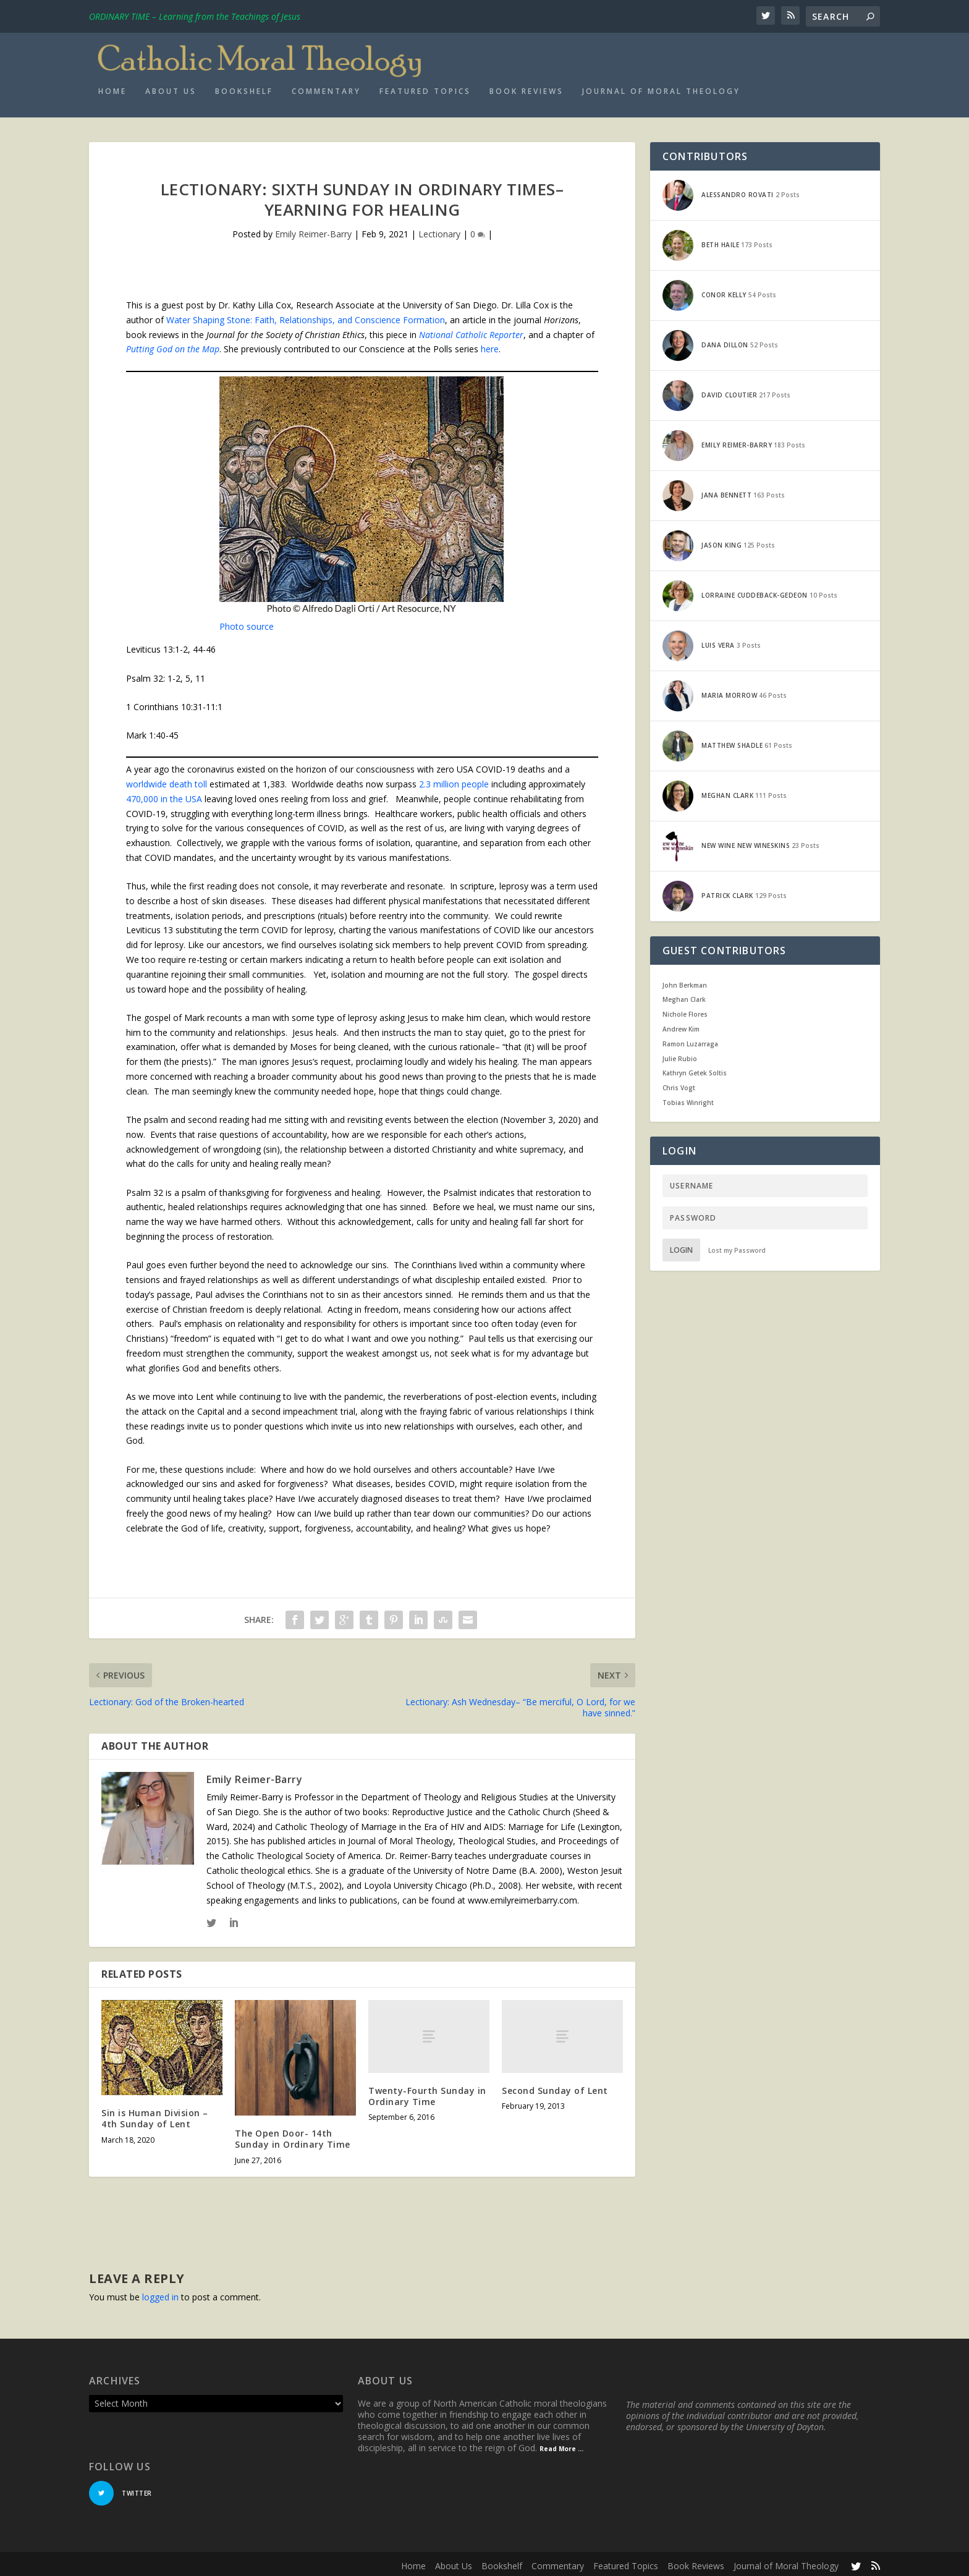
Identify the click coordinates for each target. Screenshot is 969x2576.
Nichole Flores (685, 1010)
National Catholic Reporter (471, 330)
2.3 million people (454, 780)
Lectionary (439, 230)
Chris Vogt (678, 1084)
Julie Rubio (679, 1054)
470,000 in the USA (164, 794)
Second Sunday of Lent (555, 2086)
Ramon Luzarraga (690, 1039)
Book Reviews (526, 87)
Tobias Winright (688, 1098)
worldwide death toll (167, 780)
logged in (160, 2292)
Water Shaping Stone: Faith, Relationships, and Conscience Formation (305, 315)
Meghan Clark (684, 995)
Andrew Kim (681, 1024)
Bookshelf (244, 87)
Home (112, 87)
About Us (171, 87)
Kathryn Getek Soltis (694, 1069)
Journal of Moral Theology (661, 87)
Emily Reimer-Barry (313, 230)
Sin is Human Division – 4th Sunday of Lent (154, 2114)
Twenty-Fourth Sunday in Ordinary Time (427, 2091)
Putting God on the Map (172, 345)
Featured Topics (425, 87)
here (490, 345)
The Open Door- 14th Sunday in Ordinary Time (292, 2135)
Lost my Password (737, 1246)
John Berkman (684, 981)
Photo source (246, 622)
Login (681, 1245)
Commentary (326, 87)
